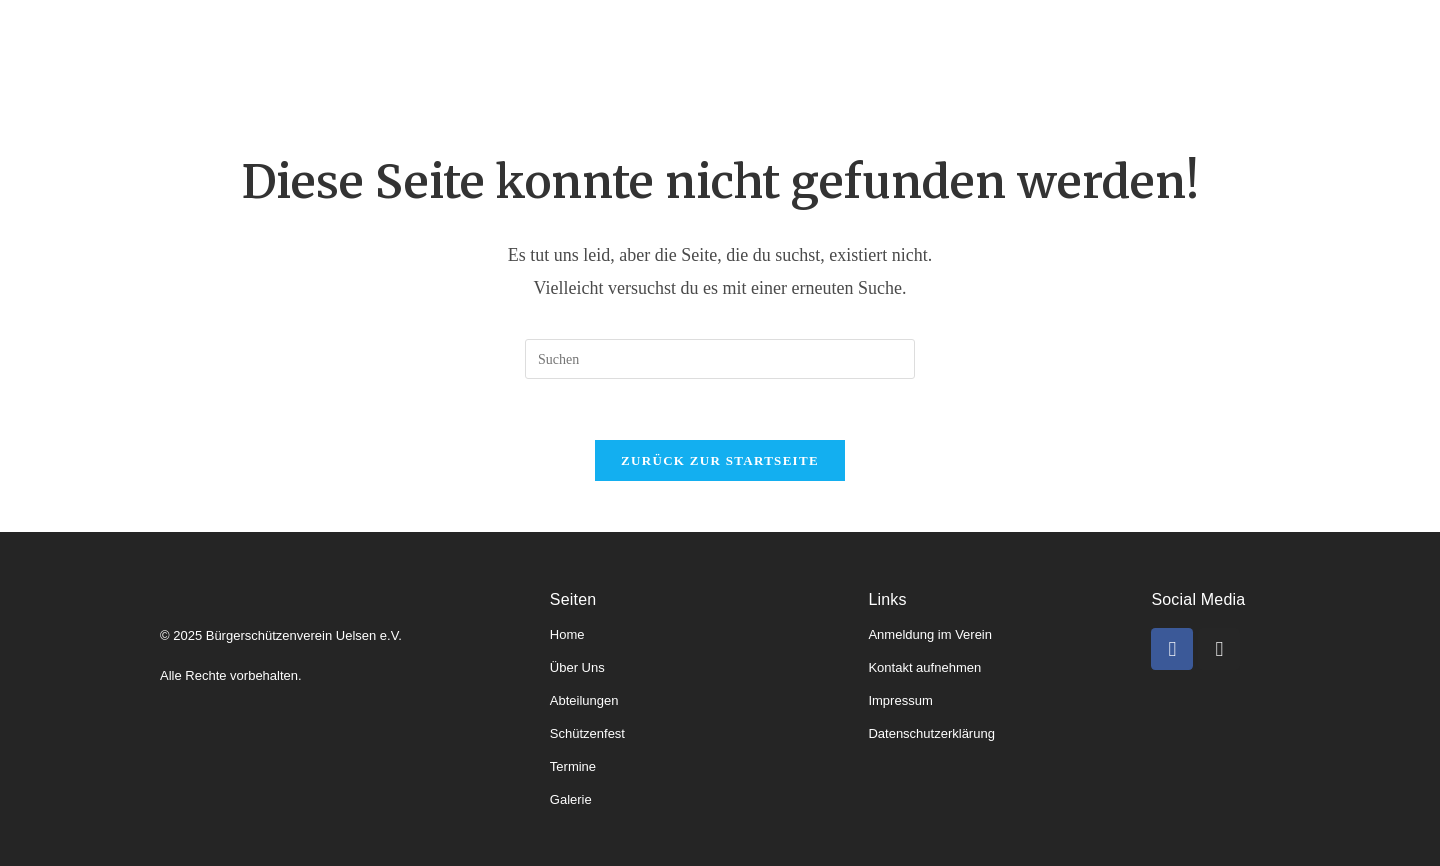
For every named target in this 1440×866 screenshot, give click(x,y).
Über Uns (577, 667)
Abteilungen (513, 48)
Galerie (1013, 48)
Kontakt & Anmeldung (1157, 48)
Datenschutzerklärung (931, 733)
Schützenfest (587, 733)
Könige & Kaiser (656, 48)
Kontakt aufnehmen (924, 667)
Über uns (395, 48)
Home (304, 48)
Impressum (900, 700)
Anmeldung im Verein (930, 634)
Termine (921, 48)
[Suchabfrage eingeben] (720, 359)
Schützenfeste (802, 48)
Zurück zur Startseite (720, 460)
